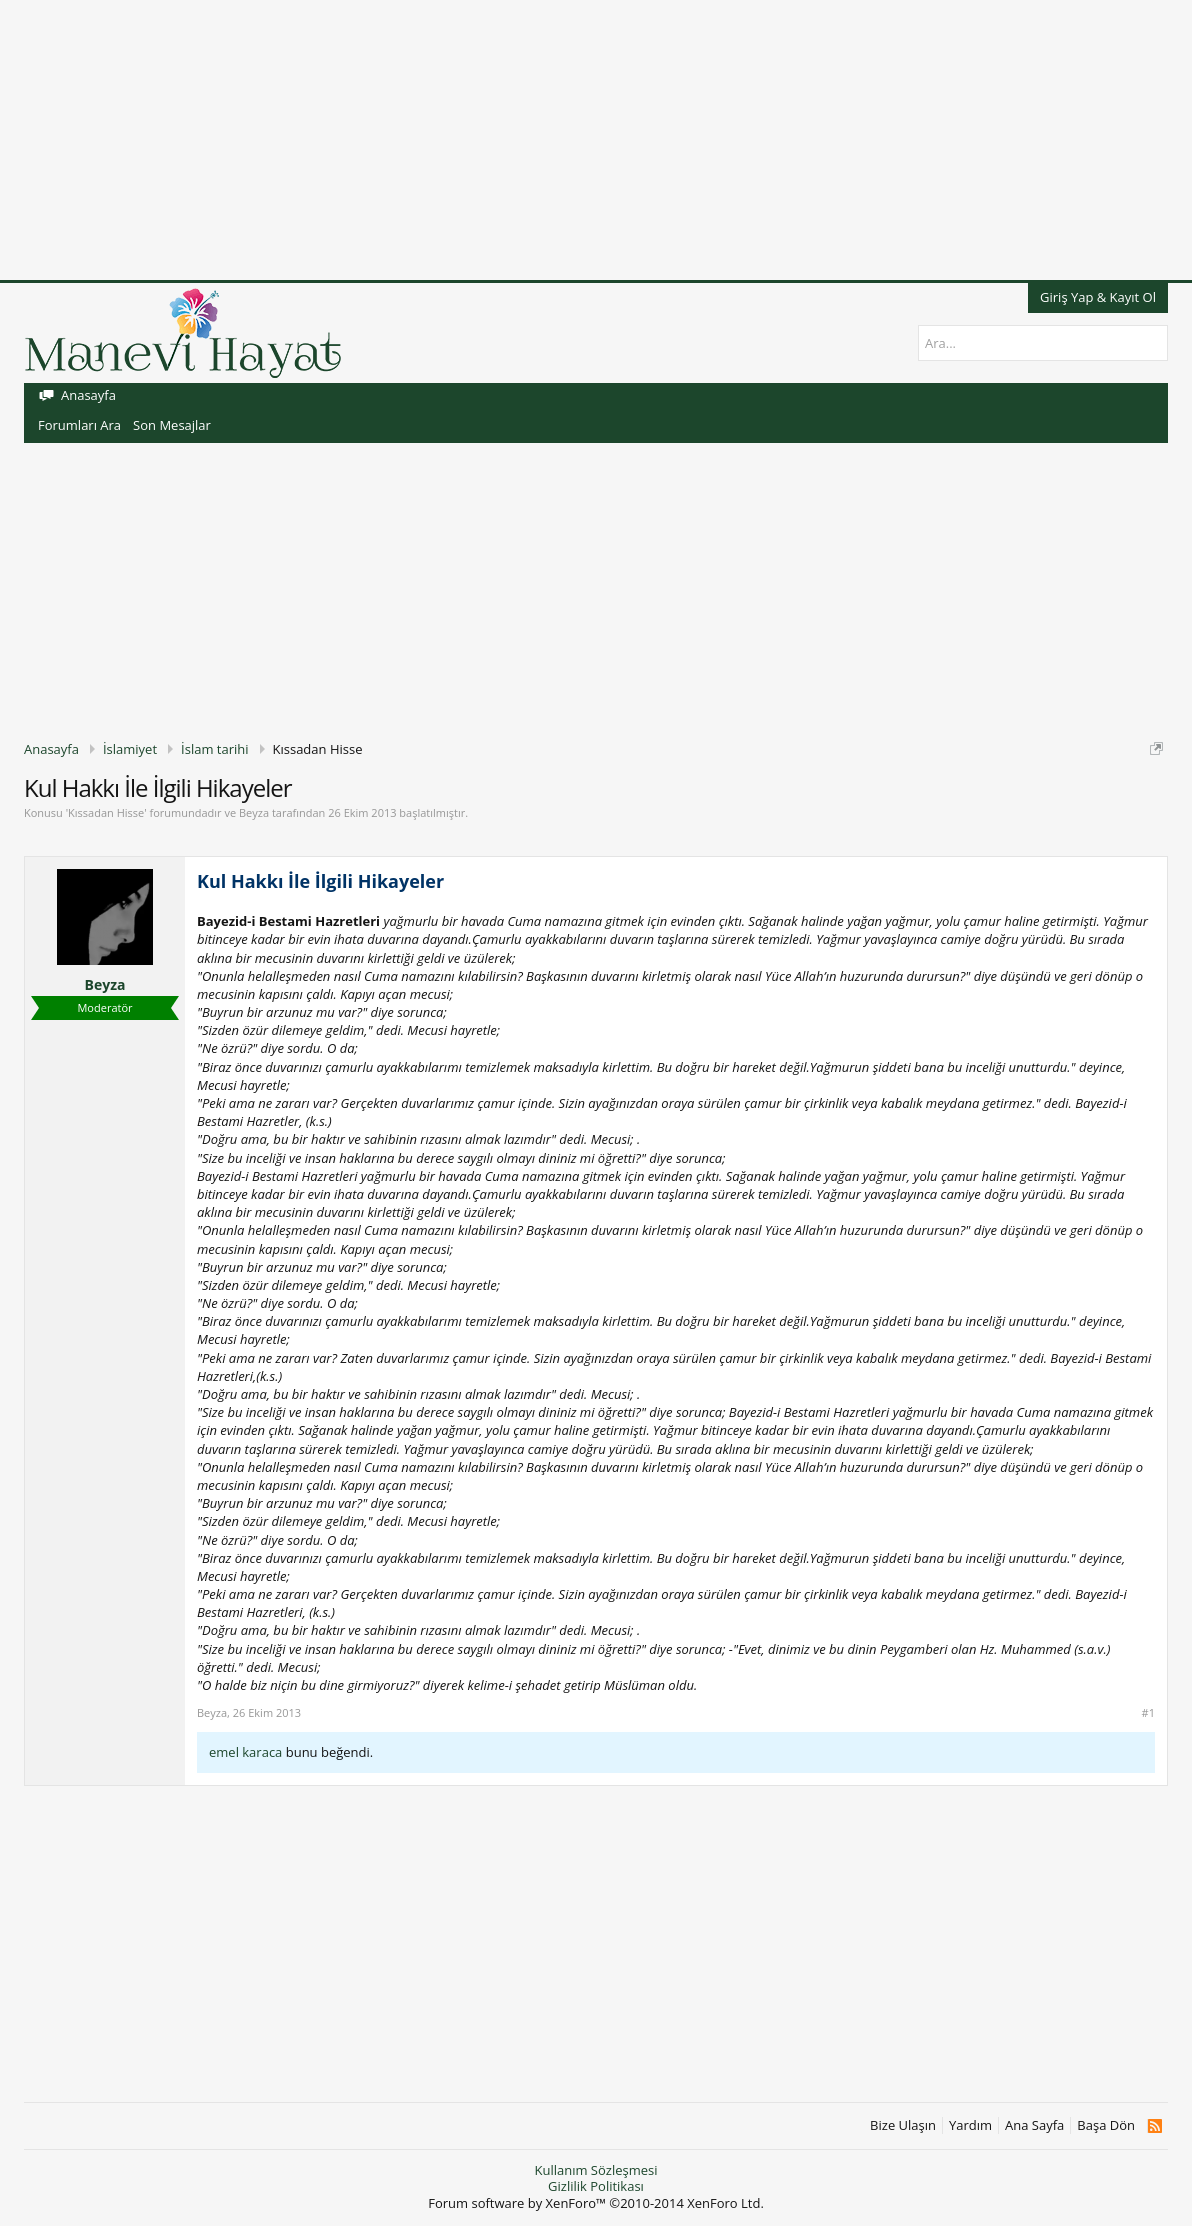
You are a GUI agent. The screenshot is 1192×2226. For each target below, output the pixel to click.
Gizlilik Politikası (596, 2186)
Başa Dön (1106, 2125)
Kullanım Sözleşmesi (595, 2170)
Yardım (970, 2125)
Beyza (254, 812)
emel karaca (245, 1752)
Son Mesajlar (172, 425)
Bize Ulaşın (903, 2125)
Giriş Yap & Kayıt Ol (1098, 297)
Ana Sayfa (1034, 2125)
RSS (1154, 2126)
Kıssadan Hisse (106, 812)
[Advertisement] (596, 140)
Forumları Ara (79, 425)
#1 (1148, 1713)
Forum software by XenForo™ (596, 2203)
